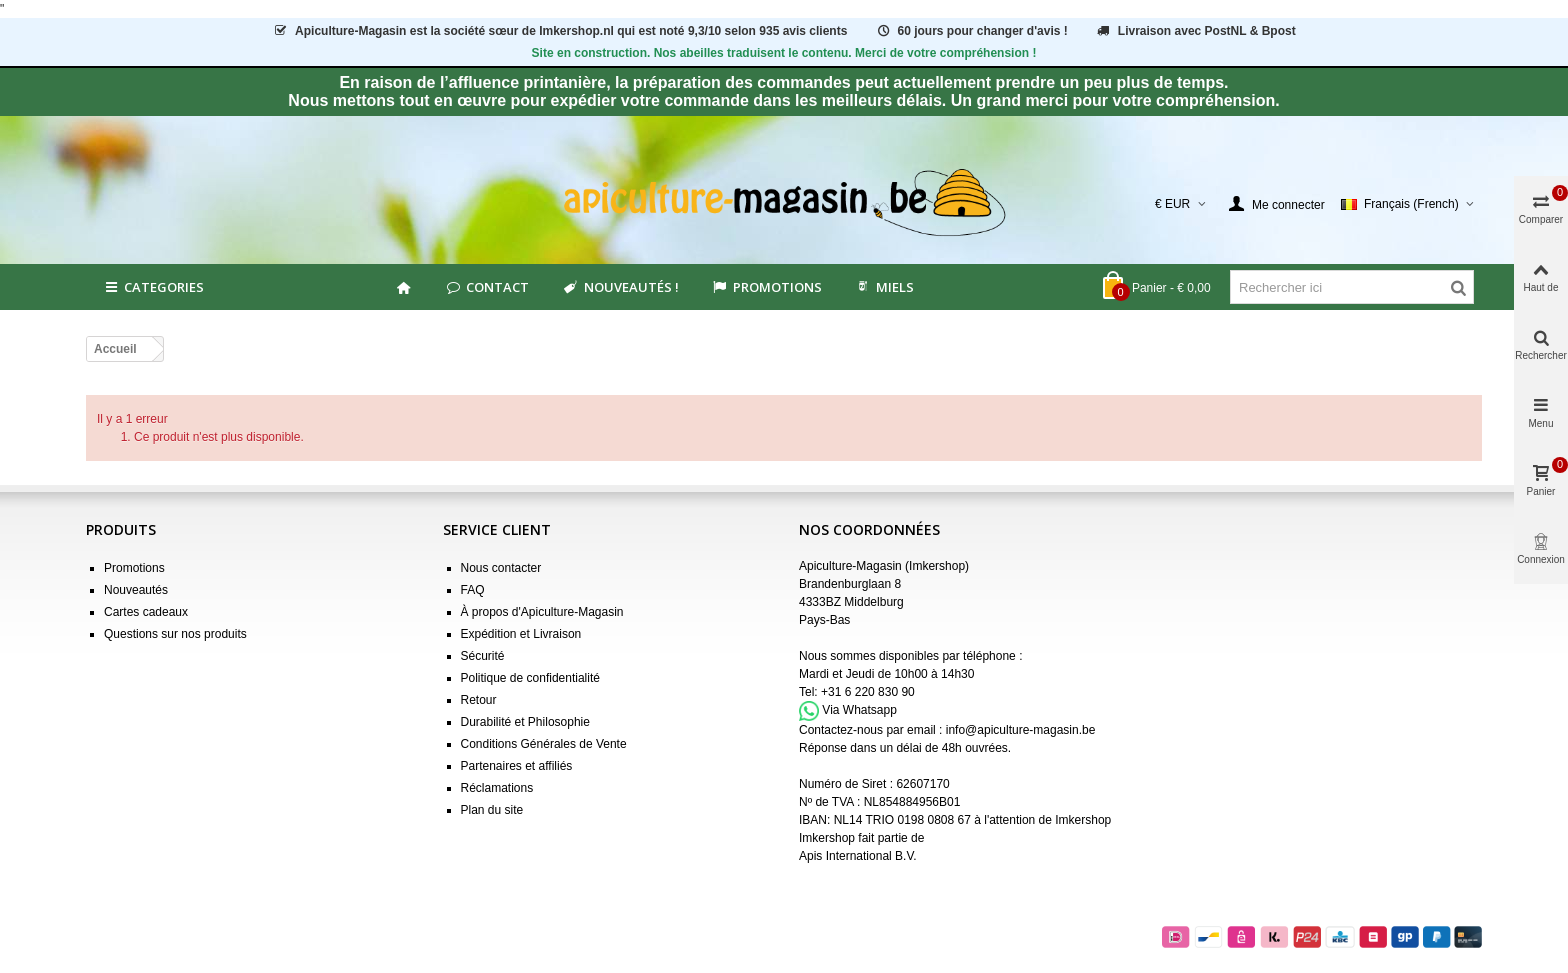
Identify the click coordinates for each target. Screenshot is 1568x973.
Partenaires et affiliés (517, 766)
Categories (153, 287)
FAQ (473, 590)
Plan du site (492, 810)
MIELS (884, 287)
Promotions (766, 287)
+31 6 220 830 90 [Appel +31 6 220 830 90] (868, 692)
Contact (486, 287)
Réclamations (497, 788)
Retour (479, 700)
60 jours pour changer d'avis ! (971, 31)
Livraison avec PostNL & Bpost (1195, 31)
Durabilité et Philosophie (525, 722)
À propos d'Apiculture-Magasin (542, 612)
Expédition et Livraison (521, 634)
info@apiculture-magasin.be (1021, 730)
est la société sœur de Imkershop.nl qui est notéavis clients (559, 31)
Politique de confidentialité (530, 678)
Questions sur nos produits (175, 634)
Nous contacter (501, 568)
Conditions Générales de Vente (544, 744)
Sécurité (483, 656)
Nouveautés (136, 590)
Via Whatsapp (859, 710)
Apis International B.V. (858, 856)
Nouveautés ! (619, 287)
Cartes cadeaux (146, 612)
